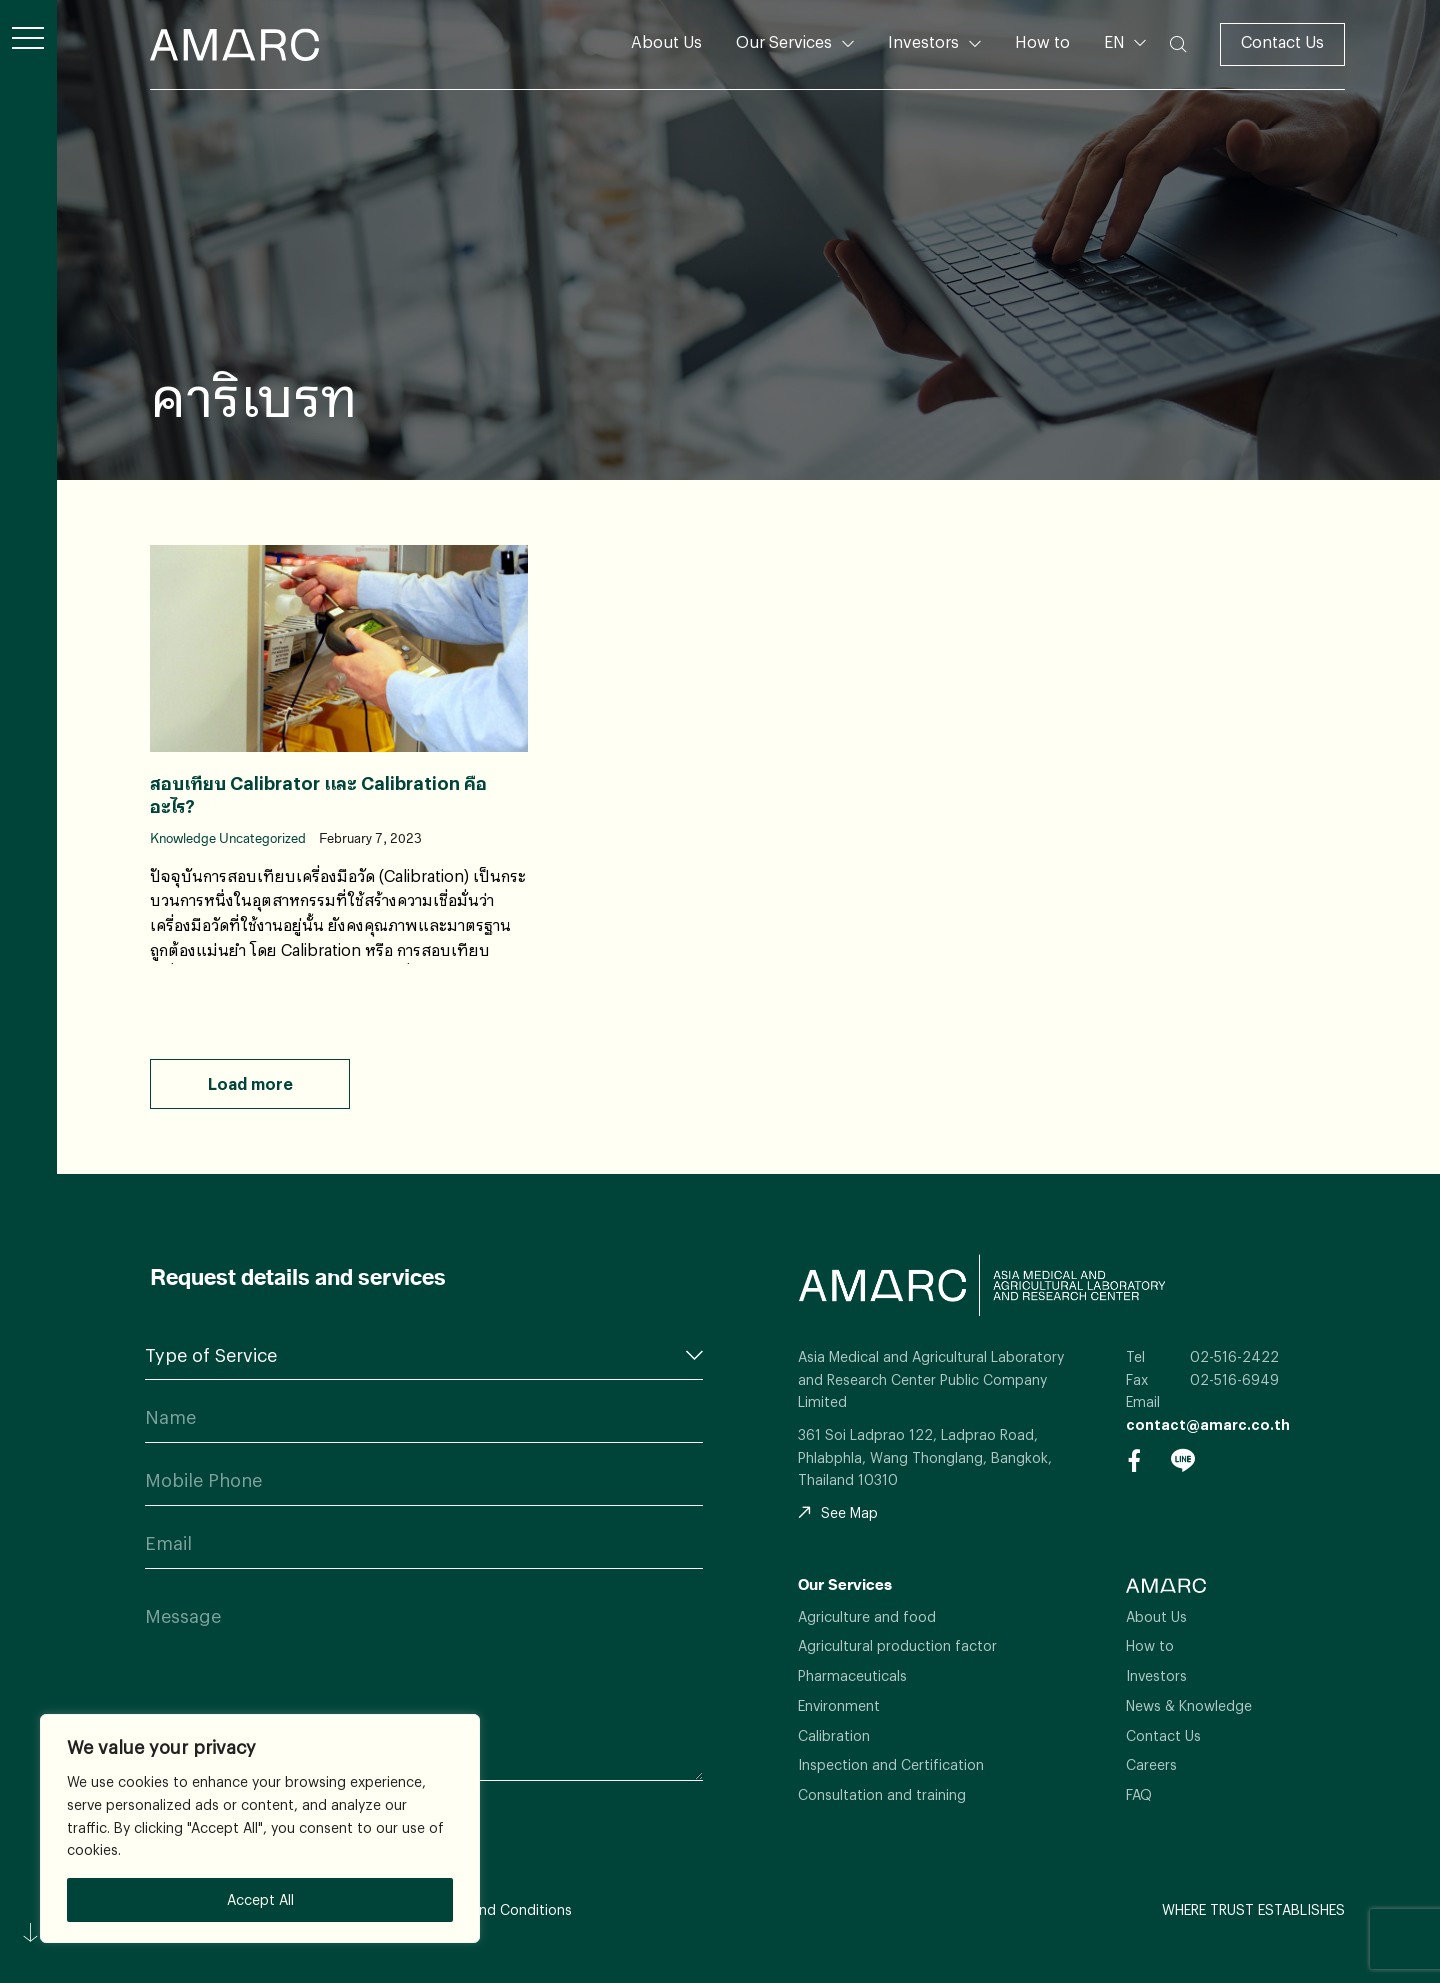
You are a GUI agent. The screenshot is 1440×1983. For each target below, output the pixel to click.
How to (1042, 41)
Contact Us (1282, 41)
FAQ (1139, 1794)
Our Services (784, 41)
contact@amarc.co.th (1208, 1424)
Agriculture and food (867, 1616)
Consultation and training (882, 1794)
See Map (838, 1512)
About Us (666, 41)
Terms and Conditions (499, 1909)
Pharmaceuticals (852, 1675)
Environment (839, 1705)
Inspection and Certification (891, 1764)
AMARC (234, 44)
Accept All (260, 1899)
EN (1116, 41)
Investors (923, 41)
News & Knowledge (1189, 1705)
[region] (260, 1828)
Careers (1151, 1764)
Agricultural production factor (897, 1645)
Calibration (834, 1735)
